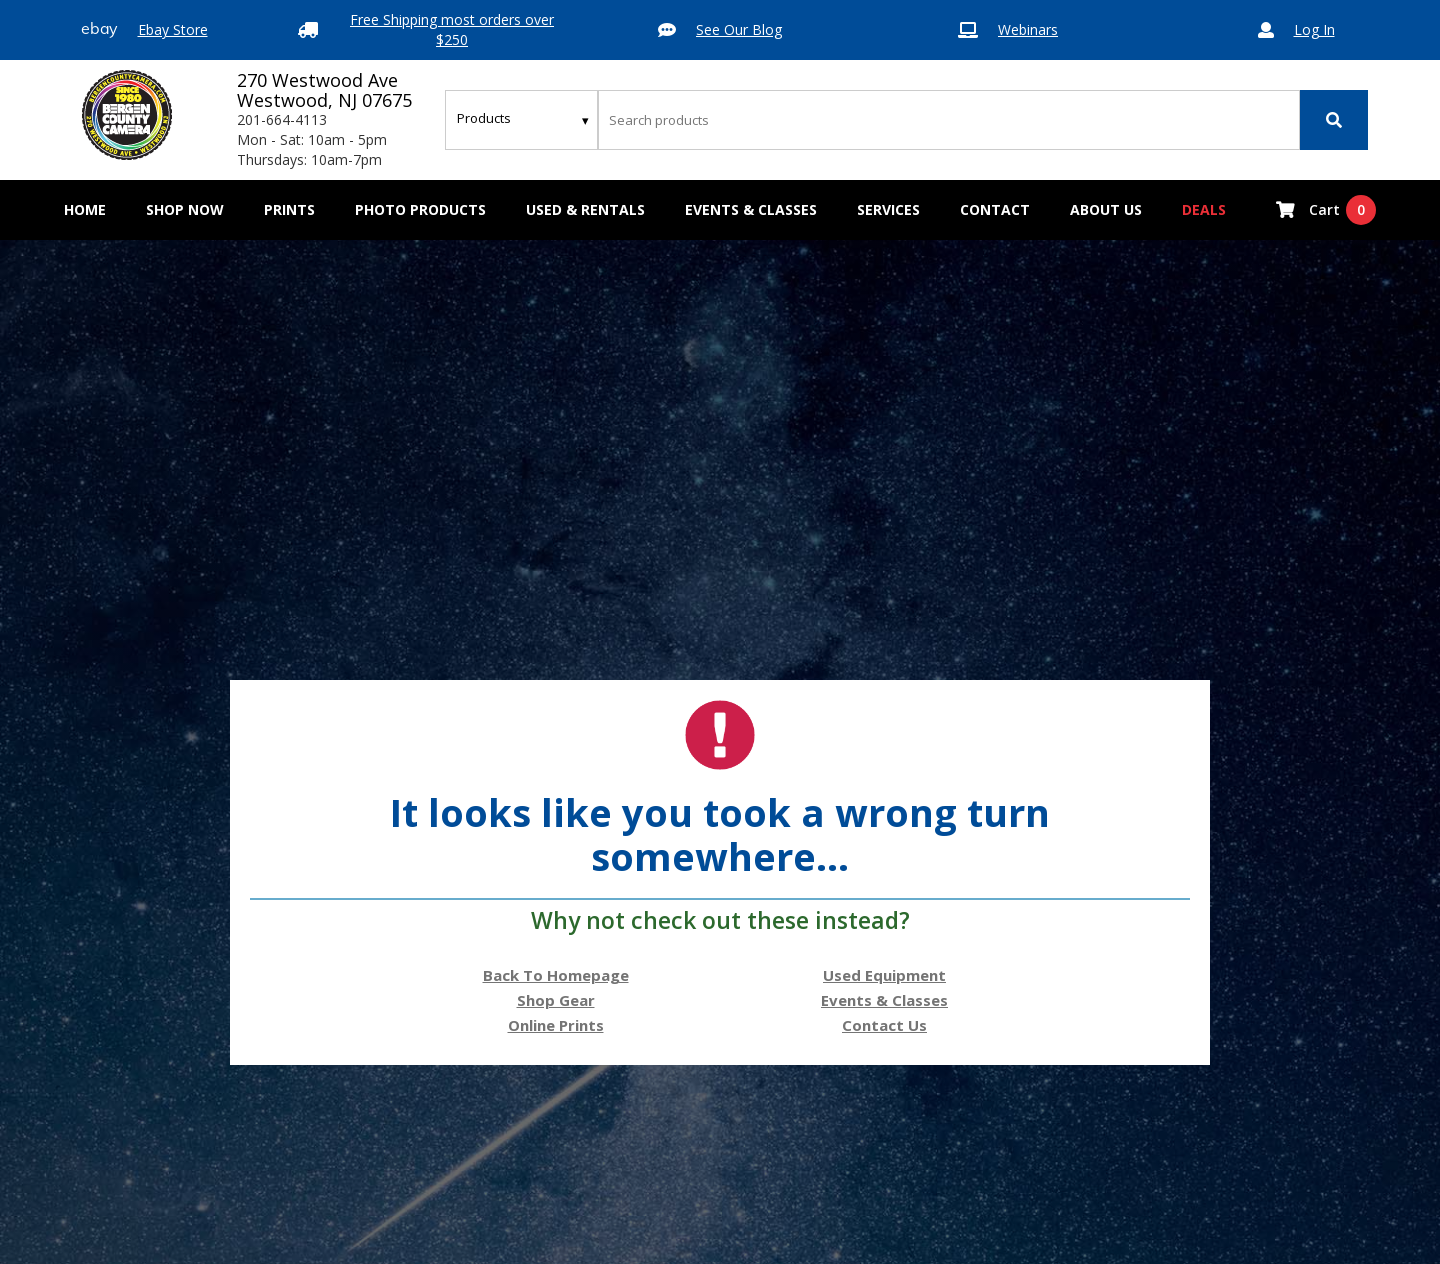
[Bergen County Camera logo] (127, 115)
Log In (1314, 29)
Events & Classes (751, 209)
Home (85, 209)
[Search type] (524, 118)
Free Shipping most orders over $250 (452, 29)
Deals (1204, 209)
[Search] (1334, 120)
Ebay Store (173, 29)
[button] (185, 210)
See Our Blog (739, 29)
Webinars (1028, 29)
